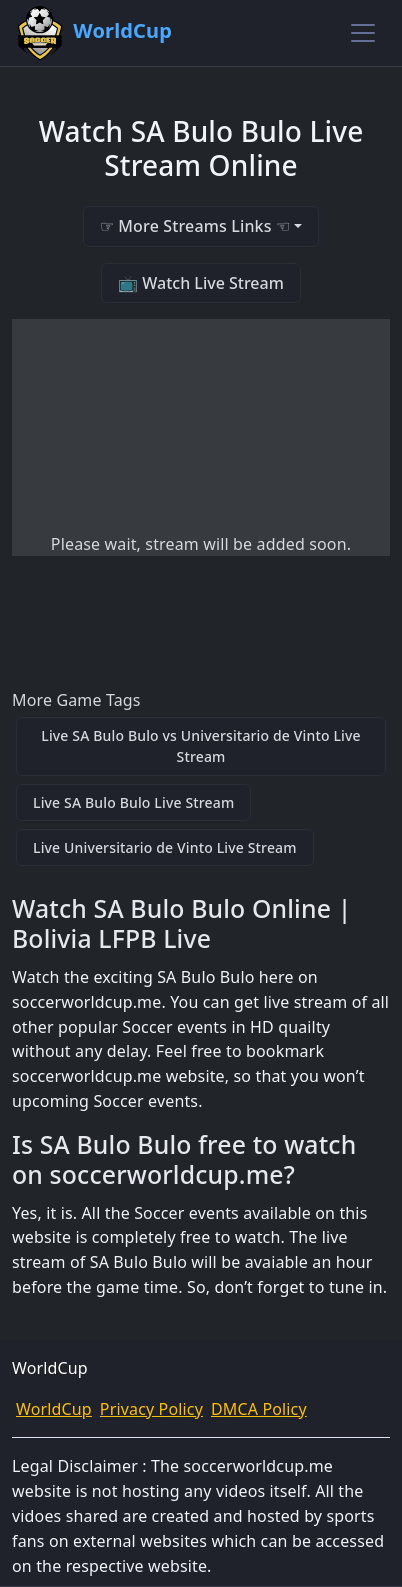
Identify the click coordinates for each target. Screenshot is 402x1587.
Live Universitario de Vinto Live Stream (165, 847)
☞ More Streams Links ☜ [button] (195, 226)
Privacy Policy (151, 1409)
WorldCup (54, 1409)
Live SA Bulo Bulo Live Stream (133, 802)
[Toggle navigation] (363, 33)
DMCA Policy (259, 1409)
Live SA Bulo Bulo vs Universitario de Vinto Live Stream (200, 746)
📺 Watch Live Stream (201, 283)
